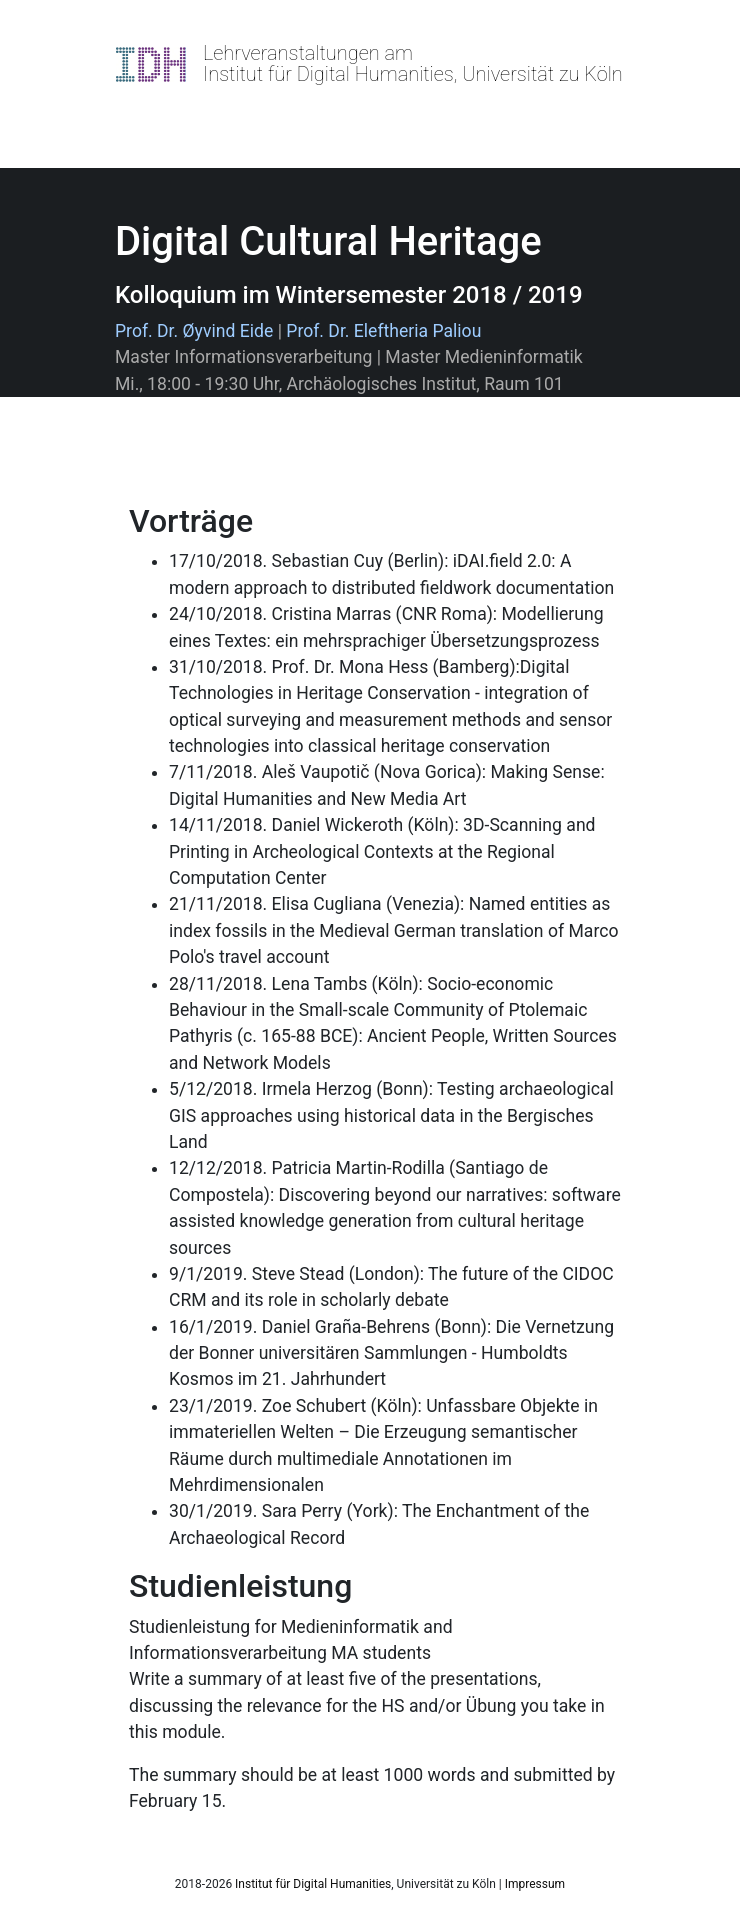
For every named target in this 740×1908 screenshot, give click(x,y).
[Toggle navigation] (144, 110)
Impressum (535, 1884)
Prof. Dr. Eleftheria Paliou (383, 331)
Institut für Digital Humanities (313, 1884)
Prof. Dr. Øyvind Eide (194, 331)
